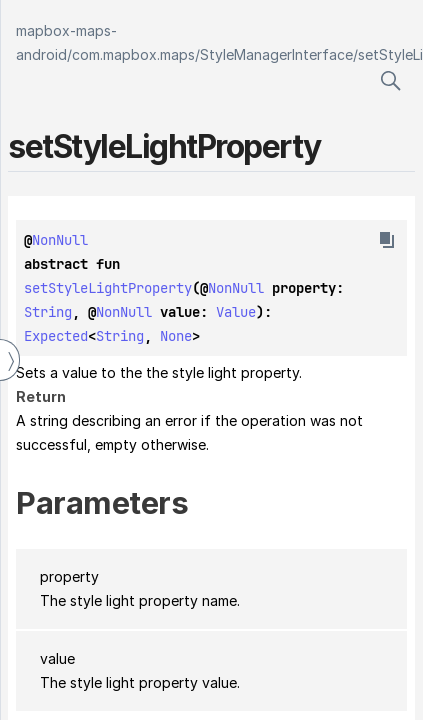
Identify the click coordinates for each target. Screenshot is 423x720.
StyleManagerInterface (276, 54)
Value (236, 312)
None (176, 336)
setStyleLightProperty (108, 288)
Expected (56, 336)
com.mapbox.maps (133, 54)
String (48, 312)
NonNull (60, 240)
